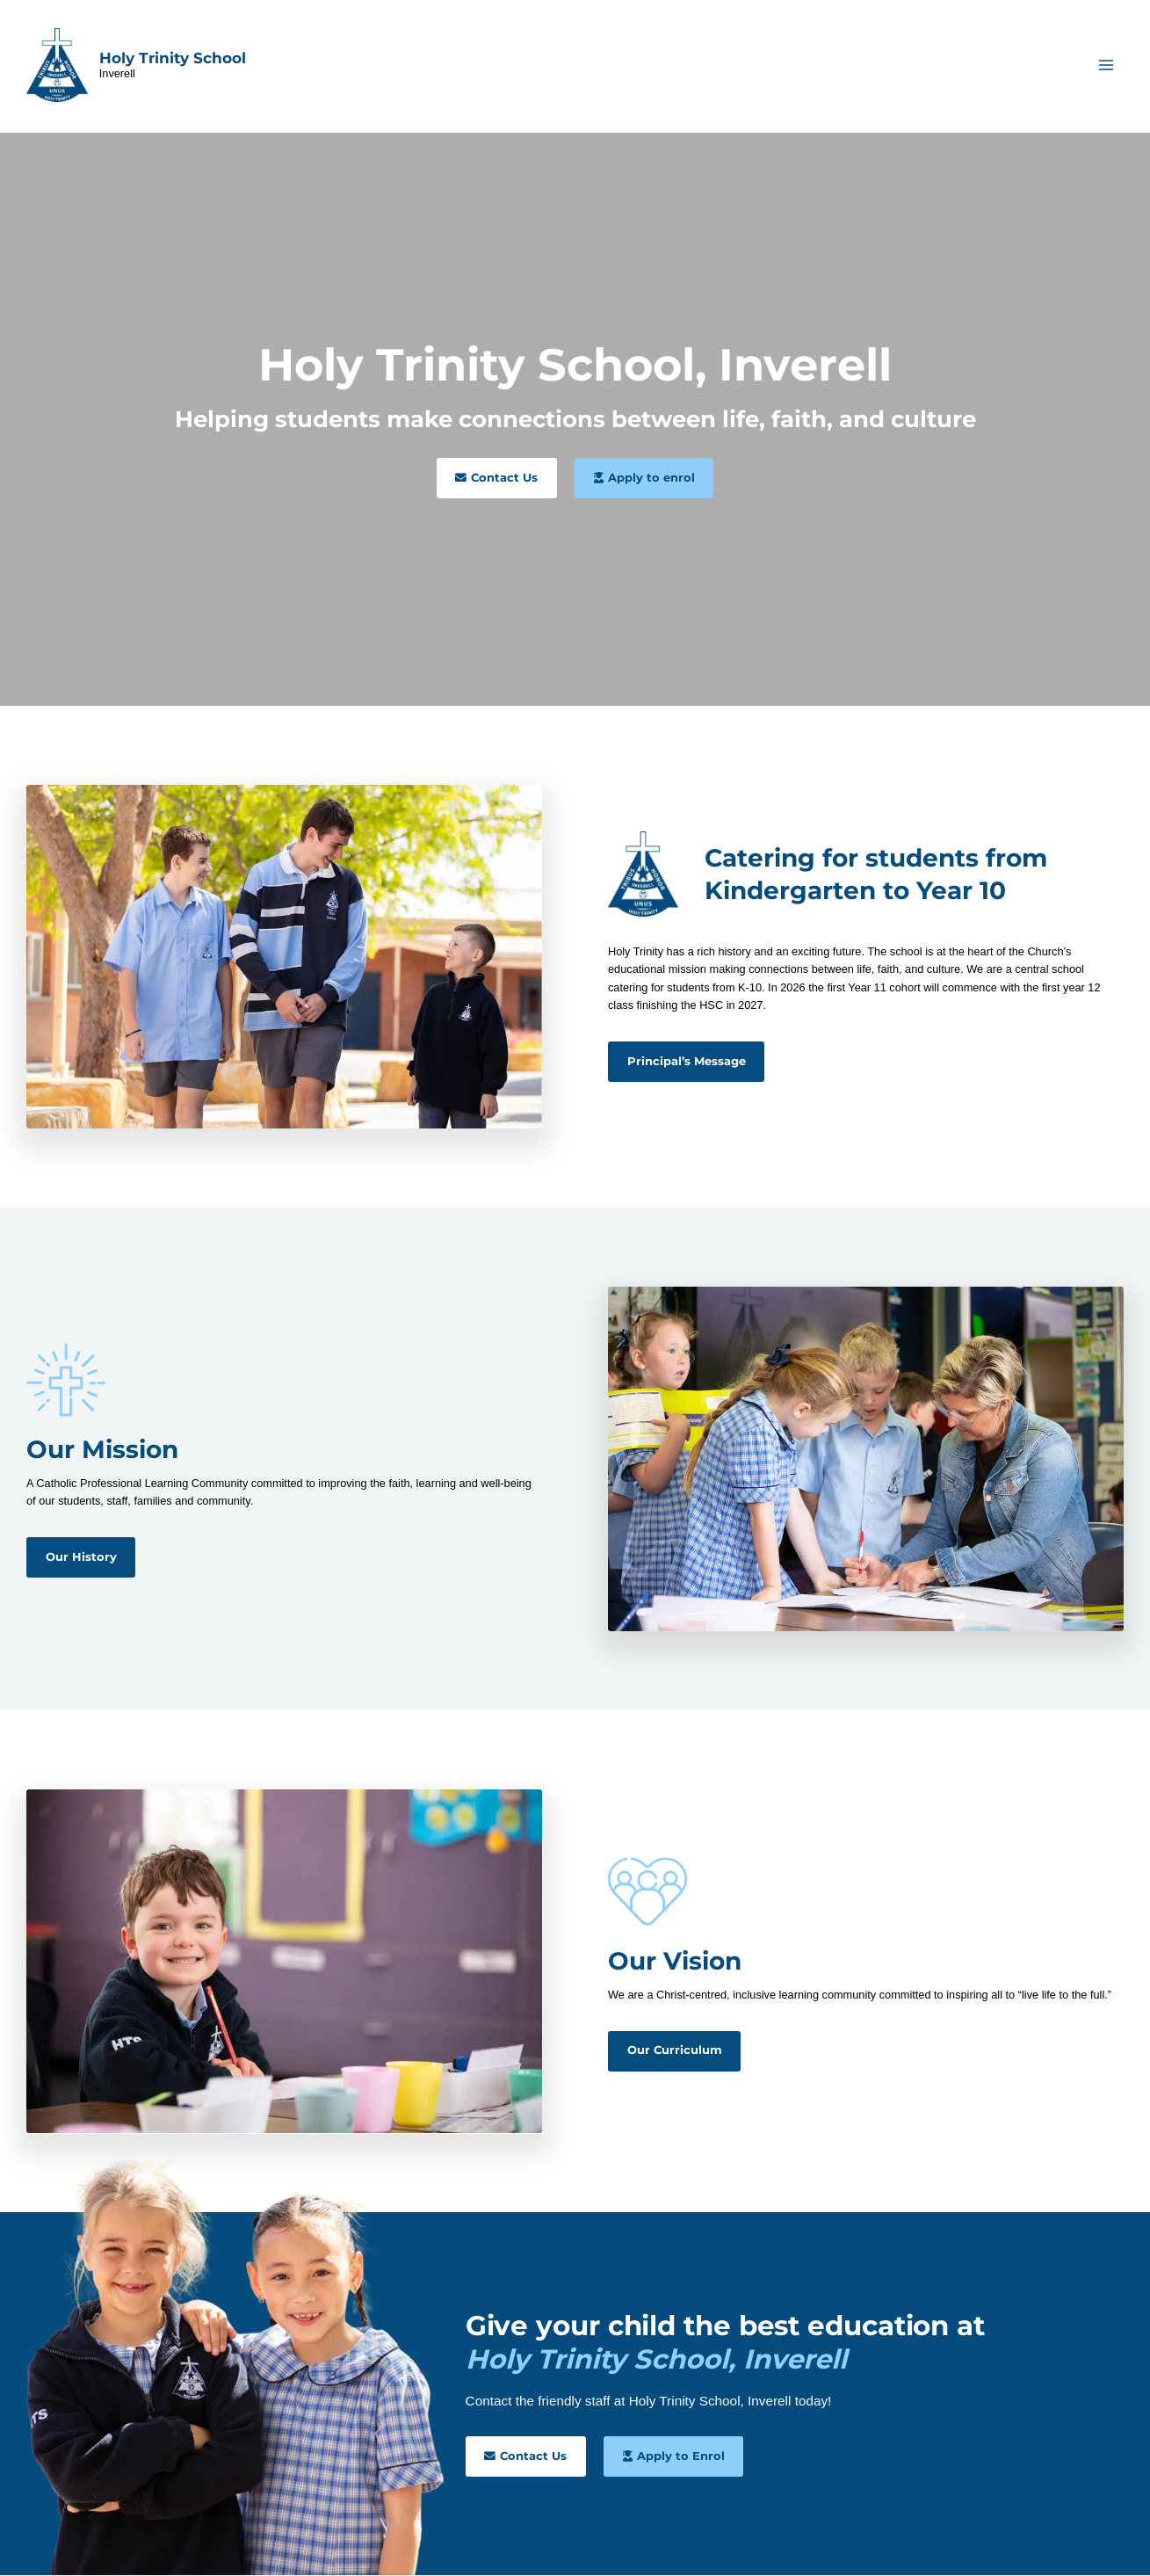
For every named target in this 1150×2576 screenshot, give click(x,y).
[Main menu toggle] (1106, 65)
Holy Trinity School (172, 58)
